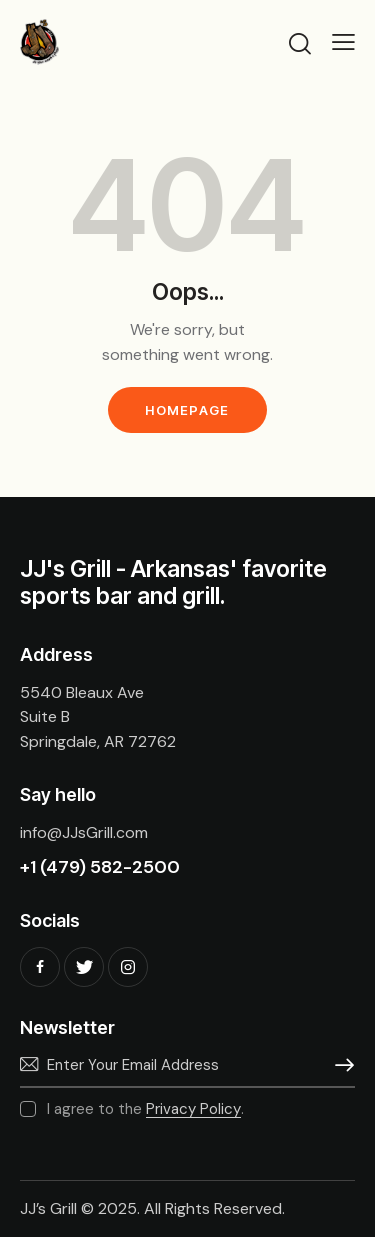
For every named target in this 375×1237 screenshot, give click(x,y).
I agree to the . (145, 1109)
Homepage (187, 410)
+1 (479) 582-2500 (100, 867)
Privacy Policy (193, 1110)
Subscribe (340, 1065)
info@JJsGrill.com (84, 832)
